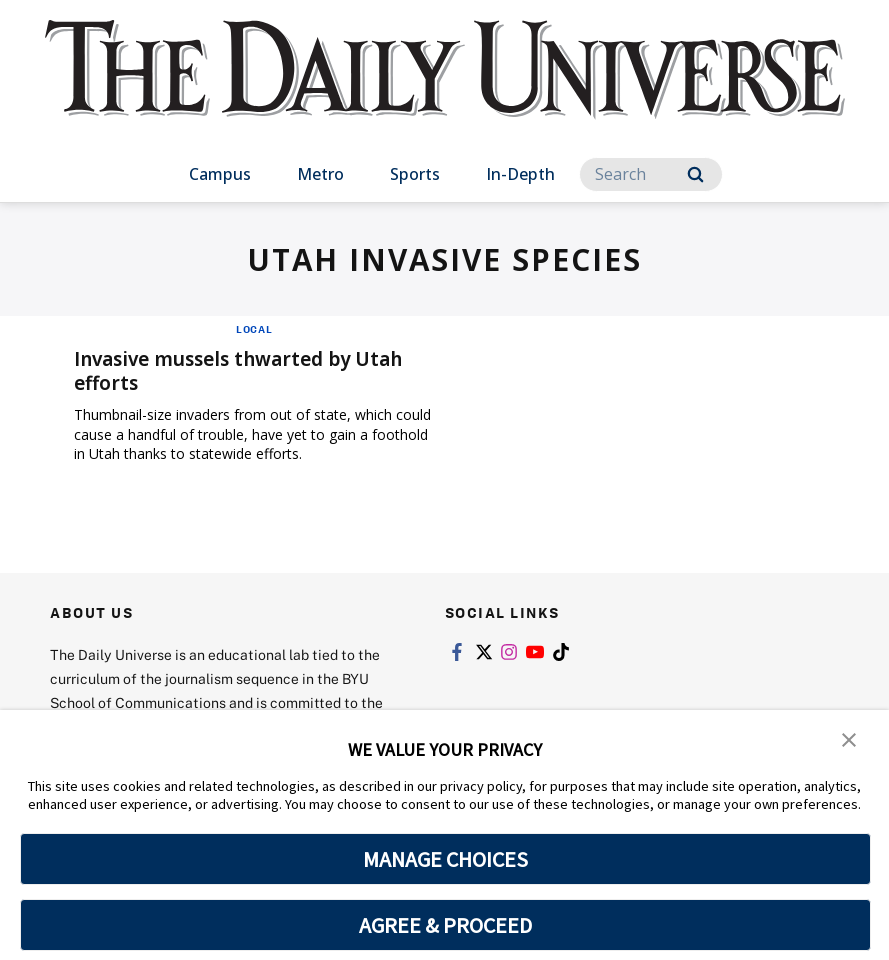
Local (254, 329)
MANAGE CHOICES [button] (445, 859)
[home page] (445, 89)
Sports (415, 174)
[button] (849, 739)
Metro (320, 174)
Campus (220, 174)
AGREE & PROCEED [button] (445, 925)
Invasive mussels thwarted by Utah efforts (249, 370)
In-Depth (520, 174)
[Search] (651, 174)
